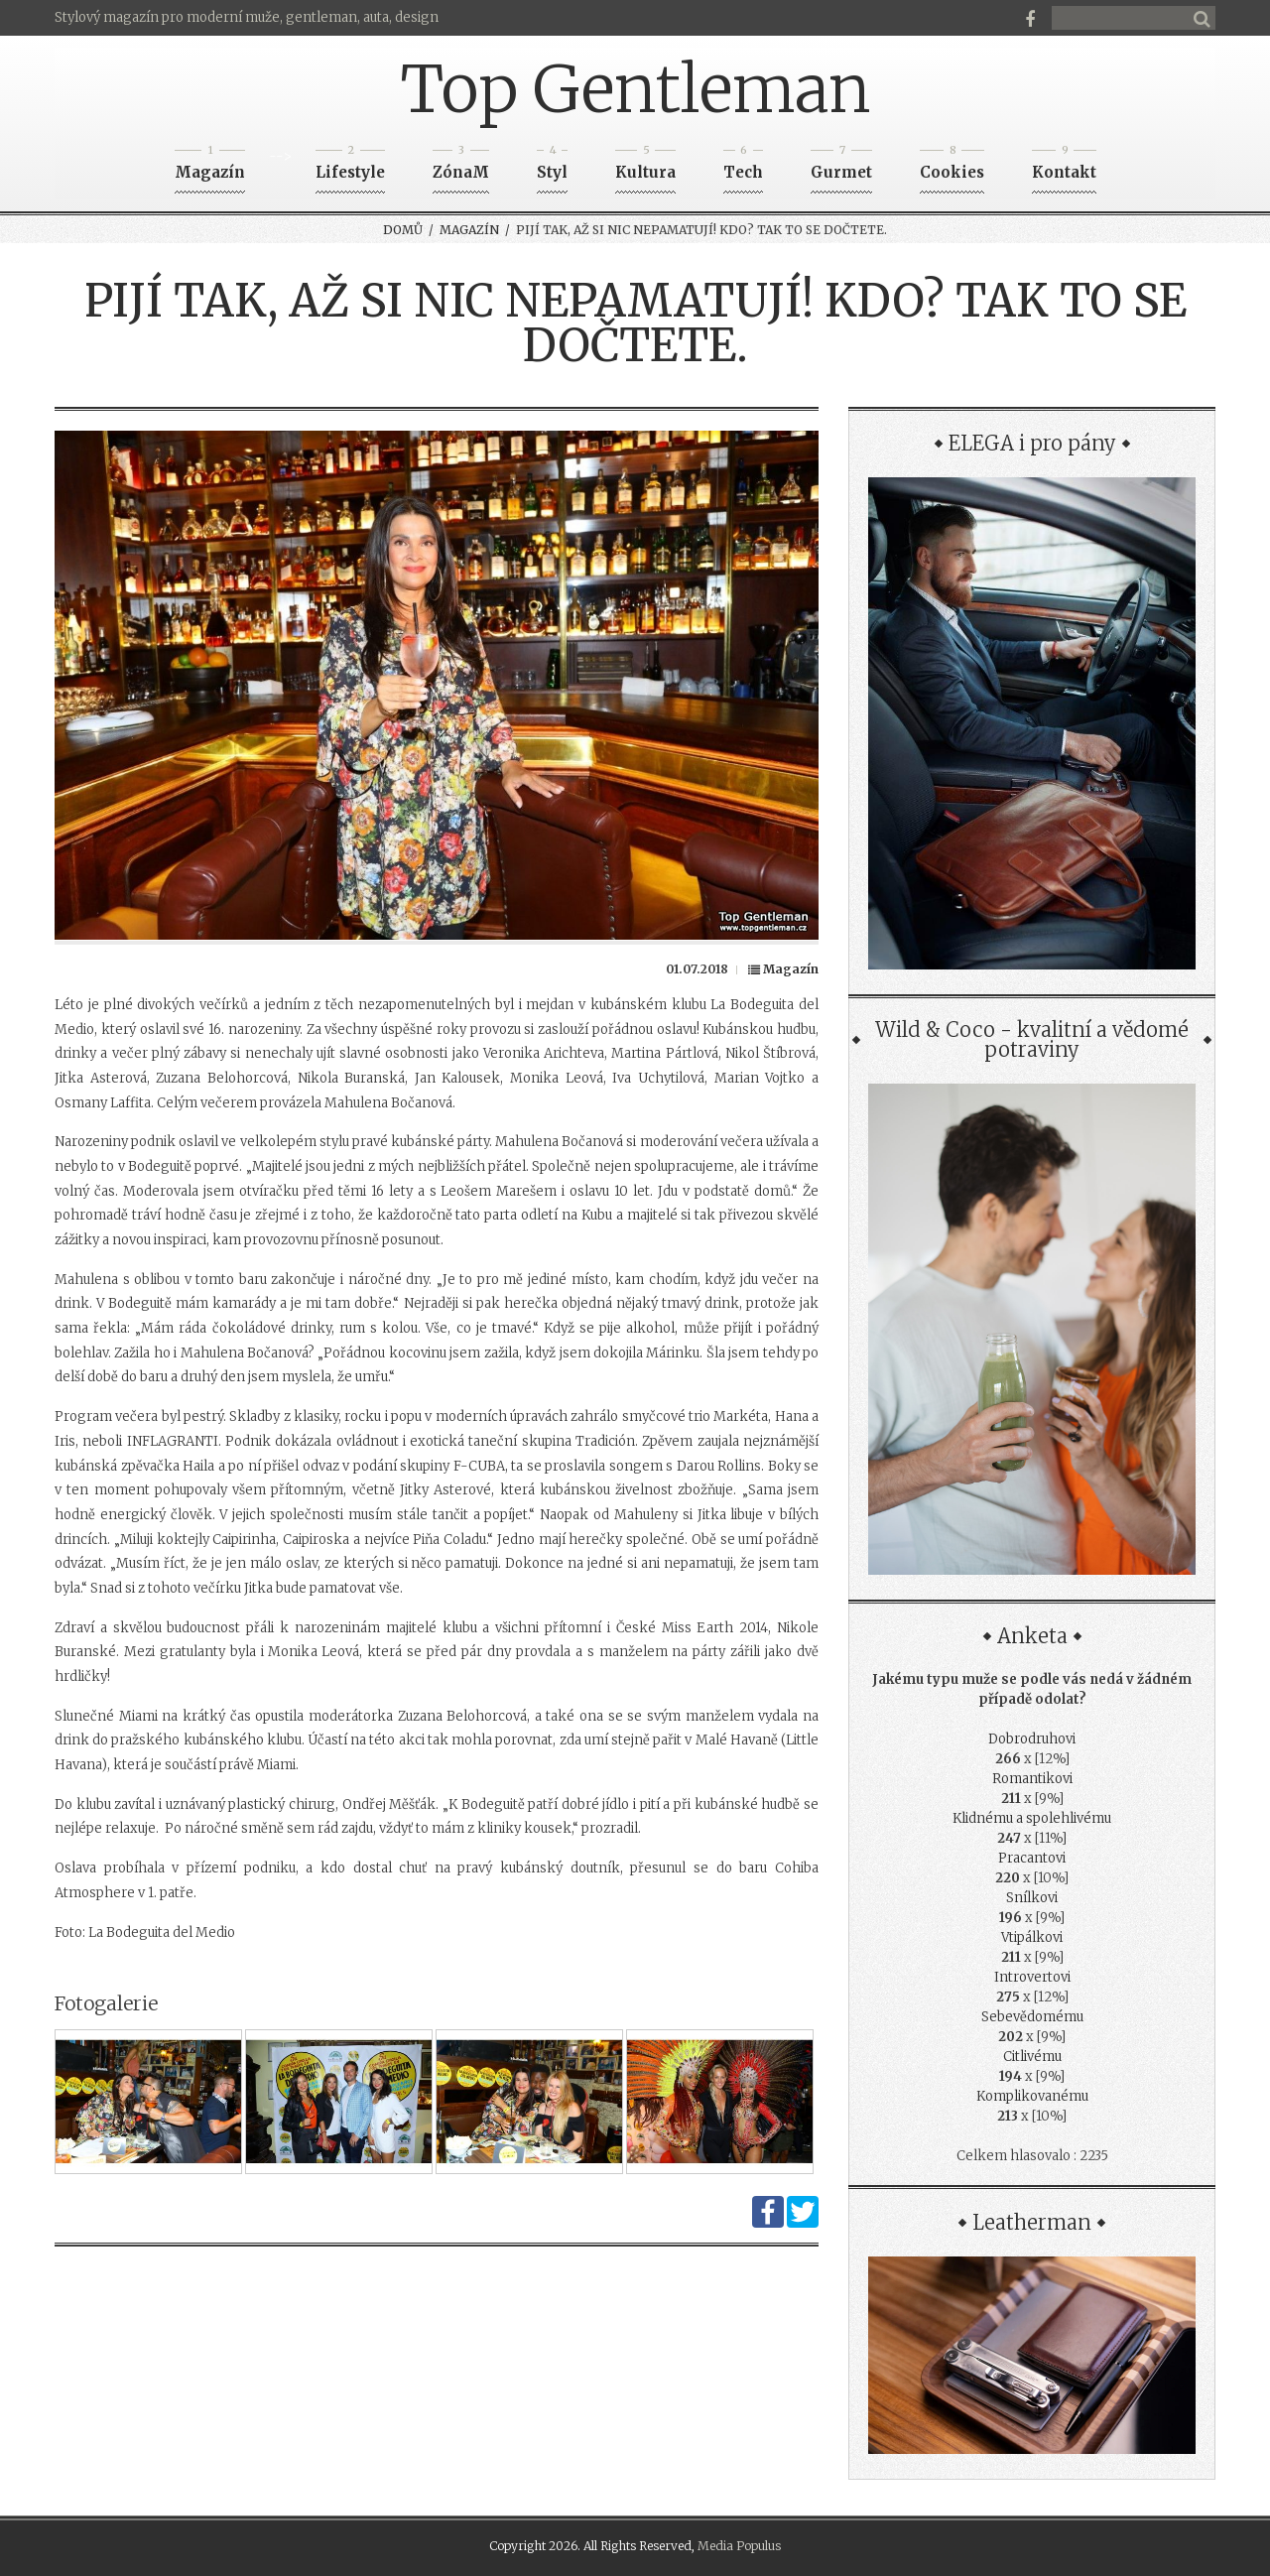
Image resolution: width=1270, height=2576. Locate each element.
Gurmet (841, 166)
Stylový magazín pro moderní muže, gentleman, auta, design (247, 17)
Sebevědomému (1032, 2016)
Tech (743, 166)
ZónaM (461, 166)
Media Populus (739, 2545)
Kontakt (1064, 166)
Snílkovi (1032, 1897)
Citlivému (1032, 2056)
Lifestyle (350, 166)
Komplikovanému (1032, 2096)
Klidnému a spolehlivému (1031, 1818)
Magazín (210, 166)
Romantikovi (1032, 1778)
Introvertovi (1032, 1977)
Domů (403, 229)
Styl (552, 166)
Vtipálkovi (1032, 1937)
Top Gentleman (635, 89)
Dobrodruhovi (1032, 1739)
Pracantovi (1032, 1858)
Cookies (952, 166)
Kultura (645, 166)
